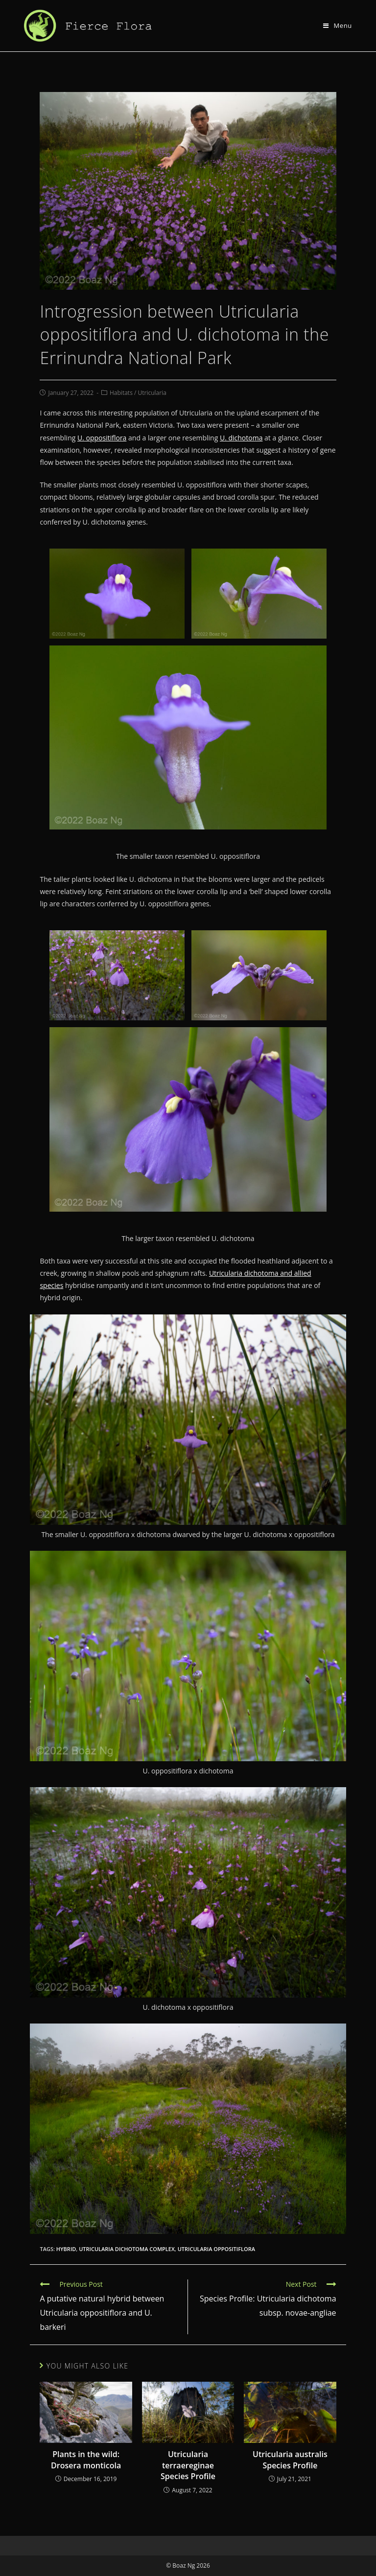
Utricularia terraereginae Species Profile (188, 2465)
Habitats (121, 393)
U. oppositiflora (101, 437)
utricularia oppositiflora (216, 2249)
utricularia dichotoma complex (127, 2249)
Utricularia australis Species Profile (290, 2459)
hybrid (66, 2249)
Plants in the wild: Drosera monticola (86, 2459)
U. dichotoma (241, 437)
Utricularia (152, 393)
